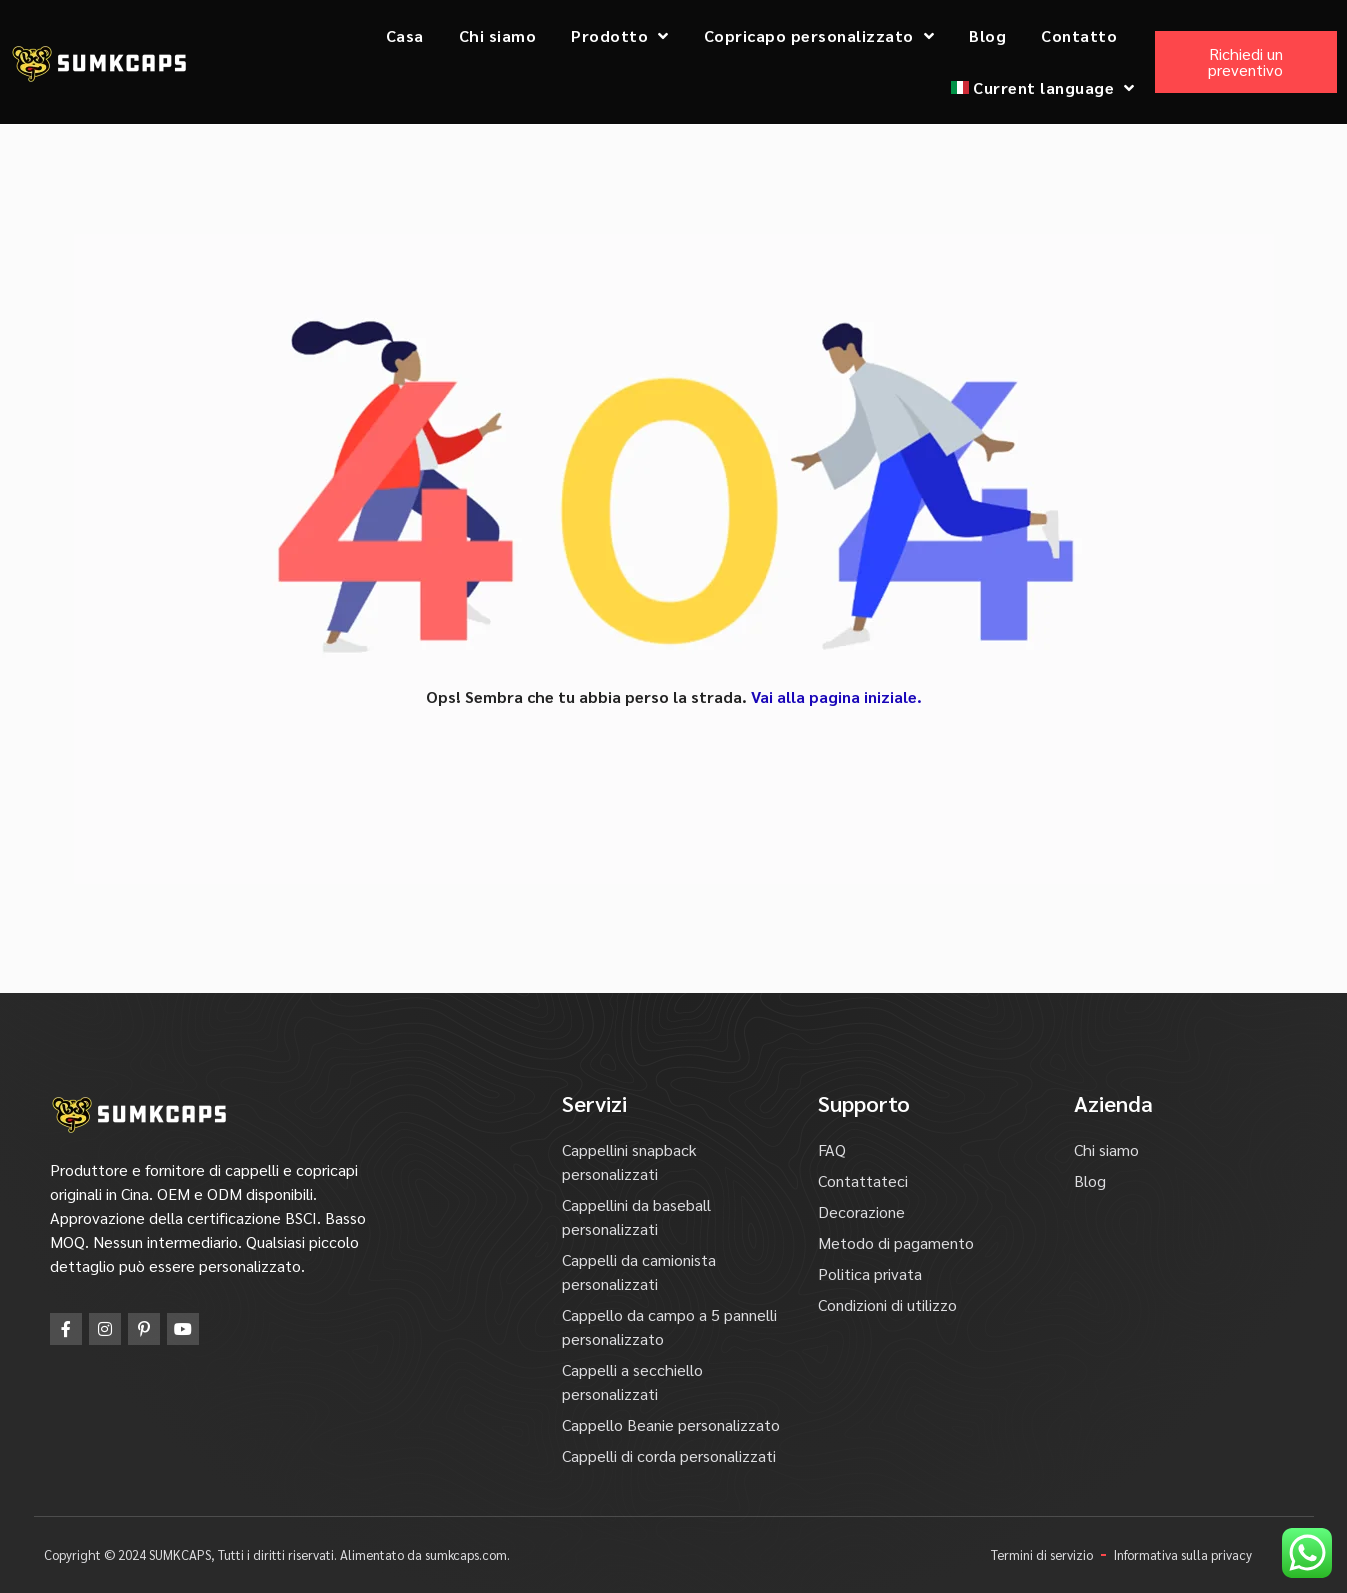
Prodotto (620, 36)
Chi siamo (498, 35)
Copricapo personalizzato (819, 36)
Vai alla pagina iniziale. (836, 696)
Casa (405, 35)
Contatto (1079, 35)
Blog (987, 35)
